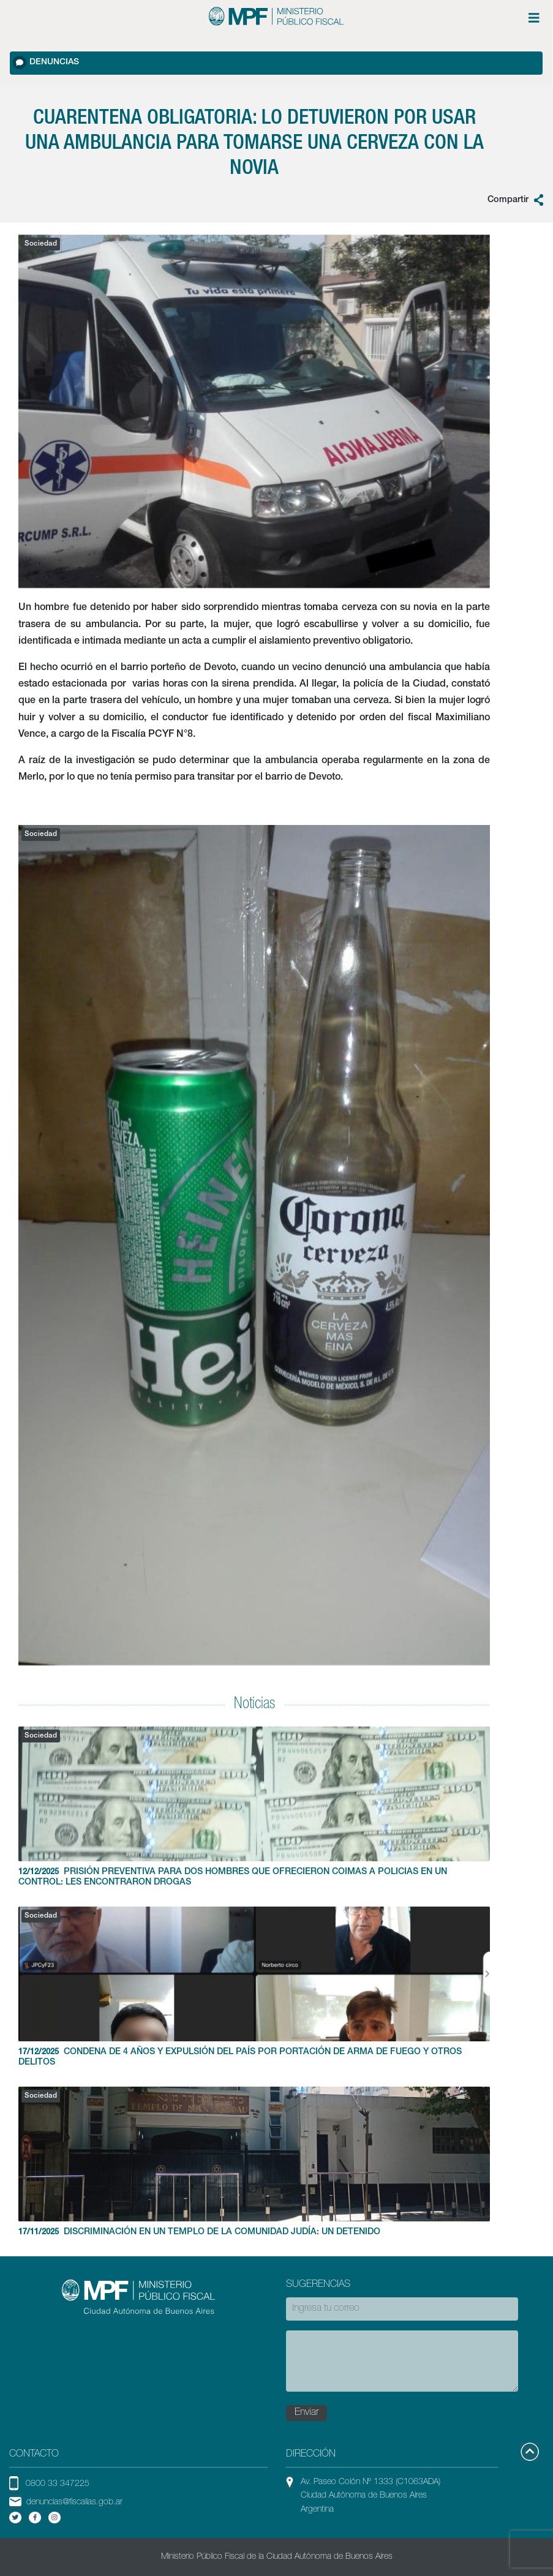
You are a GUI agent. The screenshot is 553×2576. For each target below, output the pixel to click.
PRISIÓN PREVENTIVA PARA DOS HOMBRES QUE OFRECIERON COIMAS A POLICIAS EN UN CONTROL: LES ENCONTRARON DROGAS (254, 1807)
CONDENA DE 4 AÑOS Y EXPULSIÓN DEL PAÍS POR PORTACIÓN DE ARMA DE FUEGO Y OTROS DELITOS (254, 1987)
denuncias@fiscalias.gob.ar (74, 2502)
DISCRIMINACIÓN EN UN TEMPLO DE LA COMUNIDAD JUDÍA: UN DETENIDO (254, 2162)
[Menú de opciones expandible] (534, 18)
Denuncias (46, 62)
